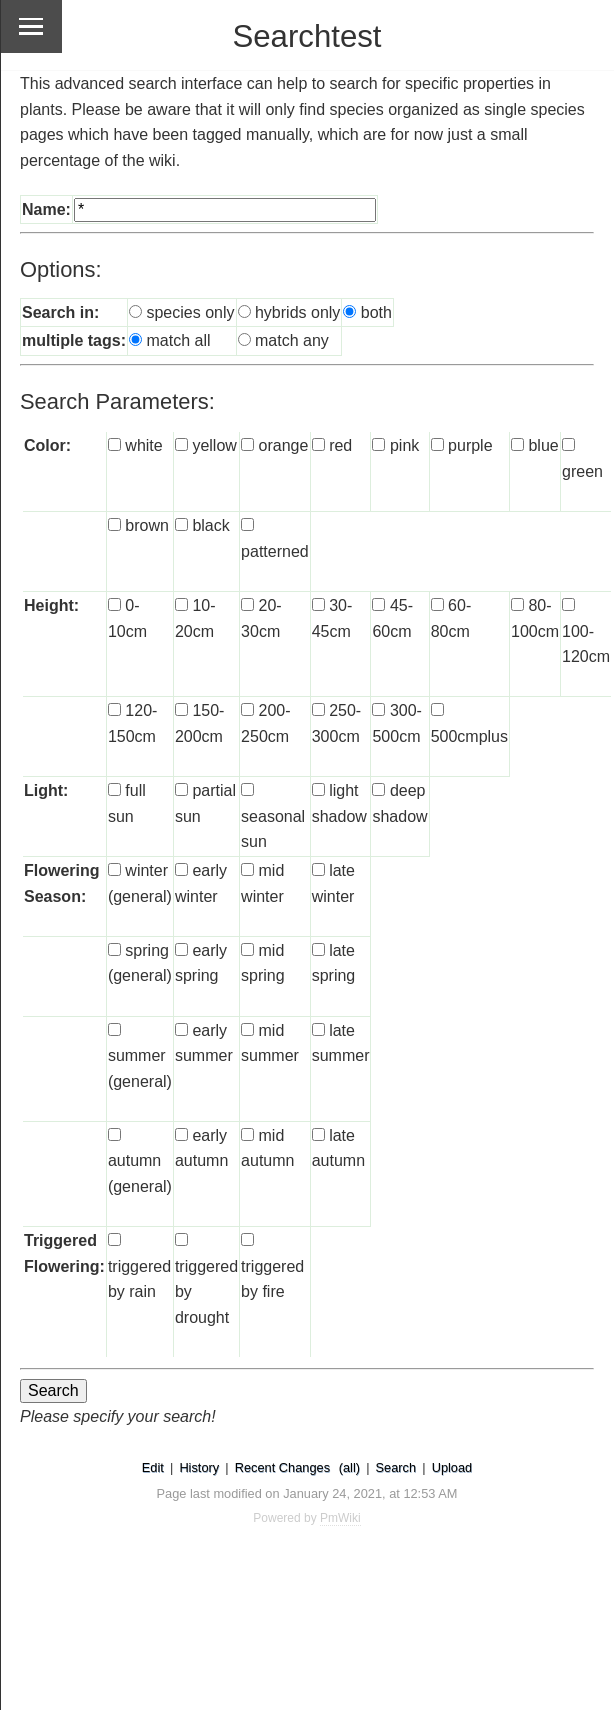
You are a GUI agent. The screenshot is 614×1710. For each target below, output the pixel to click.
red (347, 445)
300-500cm (396, 736)
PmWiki (340, 1518)
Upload (452, 1467)
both (376, 312)
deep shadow (399, 816)
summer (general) (140, 1081)
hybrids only (297, 312)
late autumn (338, 1161)
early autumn (201, 1161)
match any (292, 340)
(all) (349, 1467)
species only (190, 312)
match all (178, 340)
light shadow (339, 816)
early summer (204, 1056)
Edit (153, 1467)
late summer (341, 1056)
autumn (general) (140, 1186)
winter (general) (140, 896)
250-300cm (336, 736)
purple (477, 445)
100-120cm (586, 657)
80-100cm (535, 631)
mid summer (270, 1056)
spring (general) (140, 976)
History (199, 1467)
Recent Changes (282, 1467)
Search (396, 1467)
